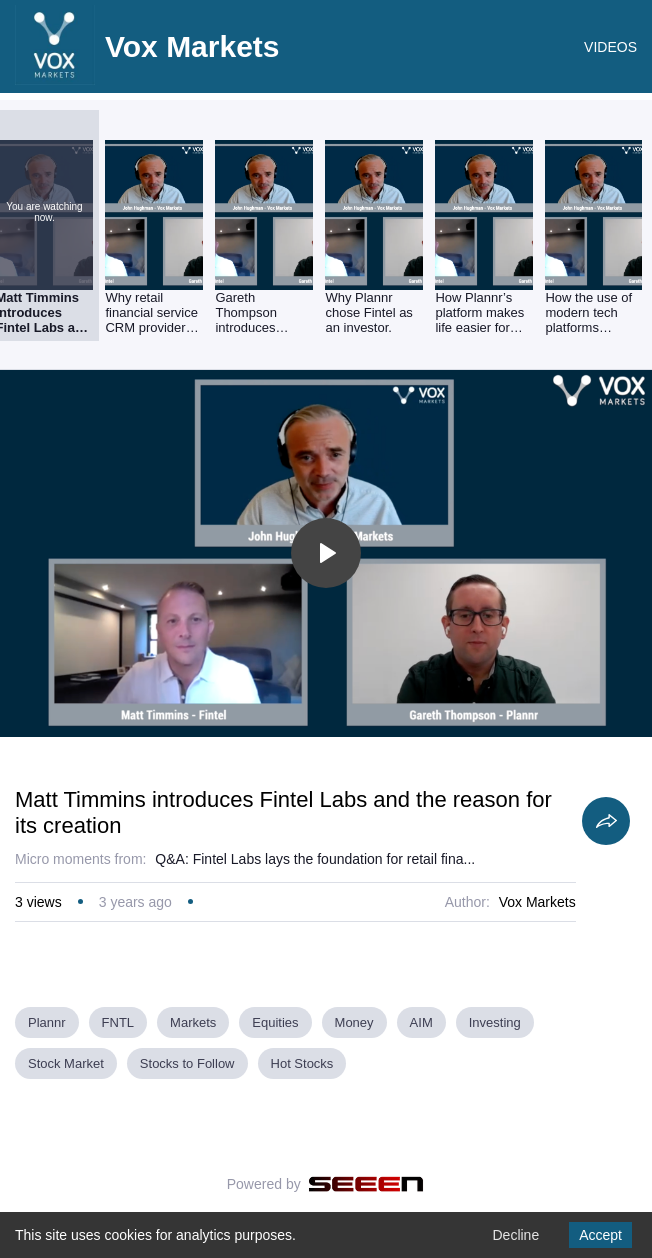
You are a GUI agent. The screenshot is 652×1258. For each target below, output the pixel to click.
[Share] (606, 821)
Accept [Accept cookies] (600, 1235)
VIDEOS (610, 47)
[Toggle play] (326, 553)
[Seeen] (366, 1184)
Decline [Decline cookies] (515, 1235)
